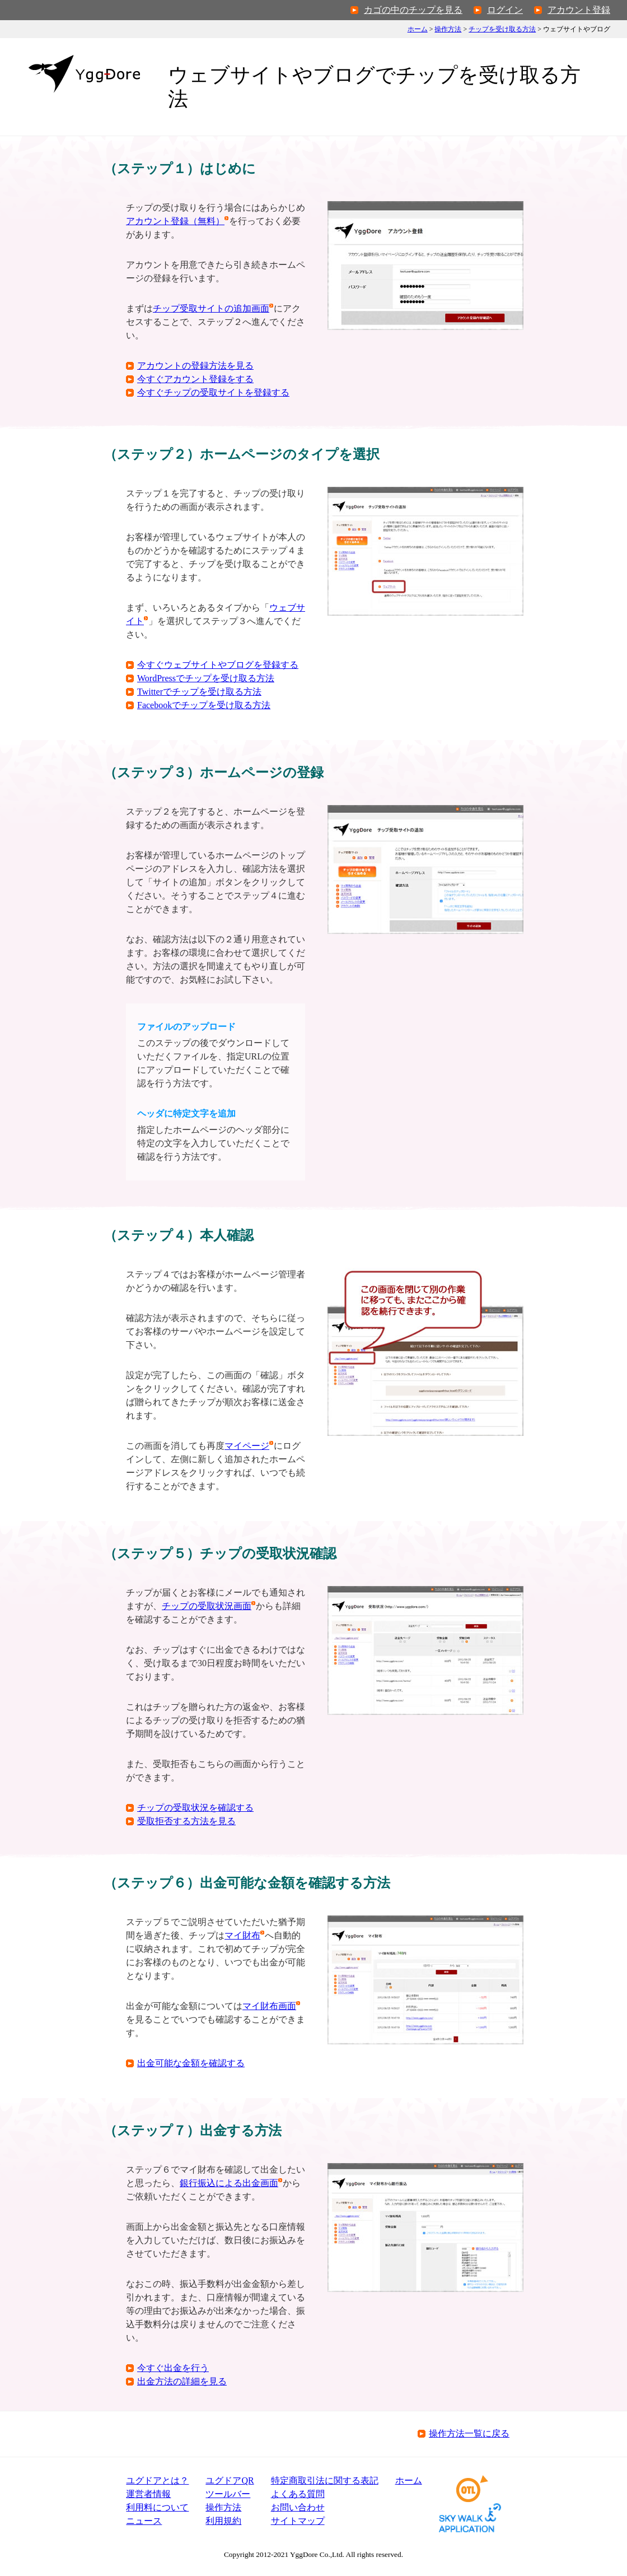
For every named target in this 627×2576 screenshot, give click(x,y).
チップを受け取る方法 (502, 29)
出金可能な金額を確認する (191, 2063)
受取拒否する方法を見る (186, 1821)
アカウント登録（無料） (175, 221)
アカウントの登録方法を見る (195, 365)
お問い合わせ (298, 2507)
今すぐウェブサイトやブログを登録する (217, 664)
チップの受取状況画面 (206, 1606)
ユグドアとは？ (157, 2480)
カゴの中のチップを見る (413, 10)
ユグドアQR (229, 2480)
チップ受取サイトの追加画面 (211, 308)
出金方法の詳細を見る (182, 2381)
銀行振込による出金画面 (229, 2183)
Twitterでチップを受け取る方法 (199, 691)
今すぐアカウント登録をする (195, 379)
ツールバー (227, 2494)
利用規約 (223, 2521)
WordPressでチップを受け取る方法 (205, 678)
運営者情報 (148, 2494)
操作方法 (447, 29)
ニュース (144, 2521)
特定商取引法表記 (324, 2480)
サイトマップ (298, 2521)
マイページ (246, 1445)
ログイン (505, 10)
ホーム (418, 29)
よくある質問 (298, 2494)
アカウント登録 (579, 10)
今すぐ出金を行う (173, 2368)
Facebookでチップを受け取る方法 (203, 705)
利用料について (157, 2507)
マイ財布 (242, 1935)
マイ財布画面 (269, 2006)
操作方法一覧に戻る (469, 2433)
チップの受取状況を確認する (195, 1807)
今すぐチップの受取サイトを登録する (213, 392)
